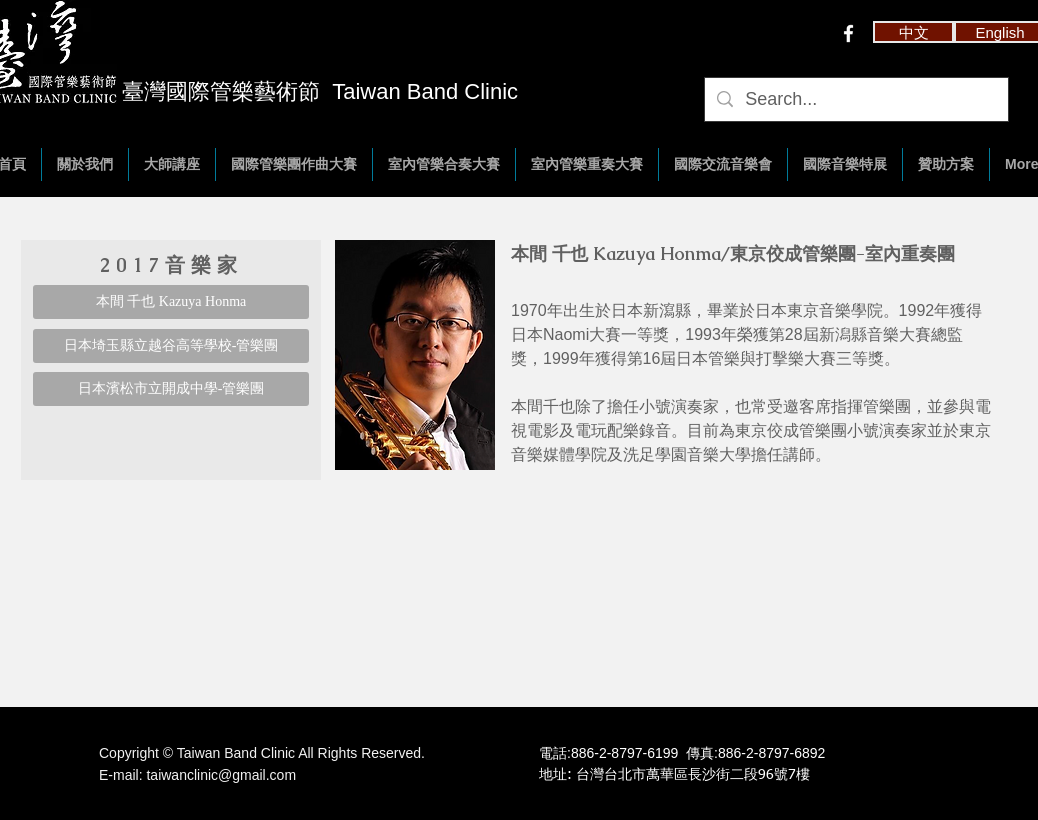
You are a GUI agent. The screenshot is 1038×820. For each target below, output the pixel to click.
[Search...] (855, 99)
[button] (913, 32)
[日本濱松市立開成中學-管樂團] (171, 389)
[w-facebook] (848, 33)
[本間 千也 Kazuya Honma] (171, 302)
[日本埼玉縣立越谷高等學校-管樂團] (171, 346)
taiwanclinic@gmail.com (221, 775)
